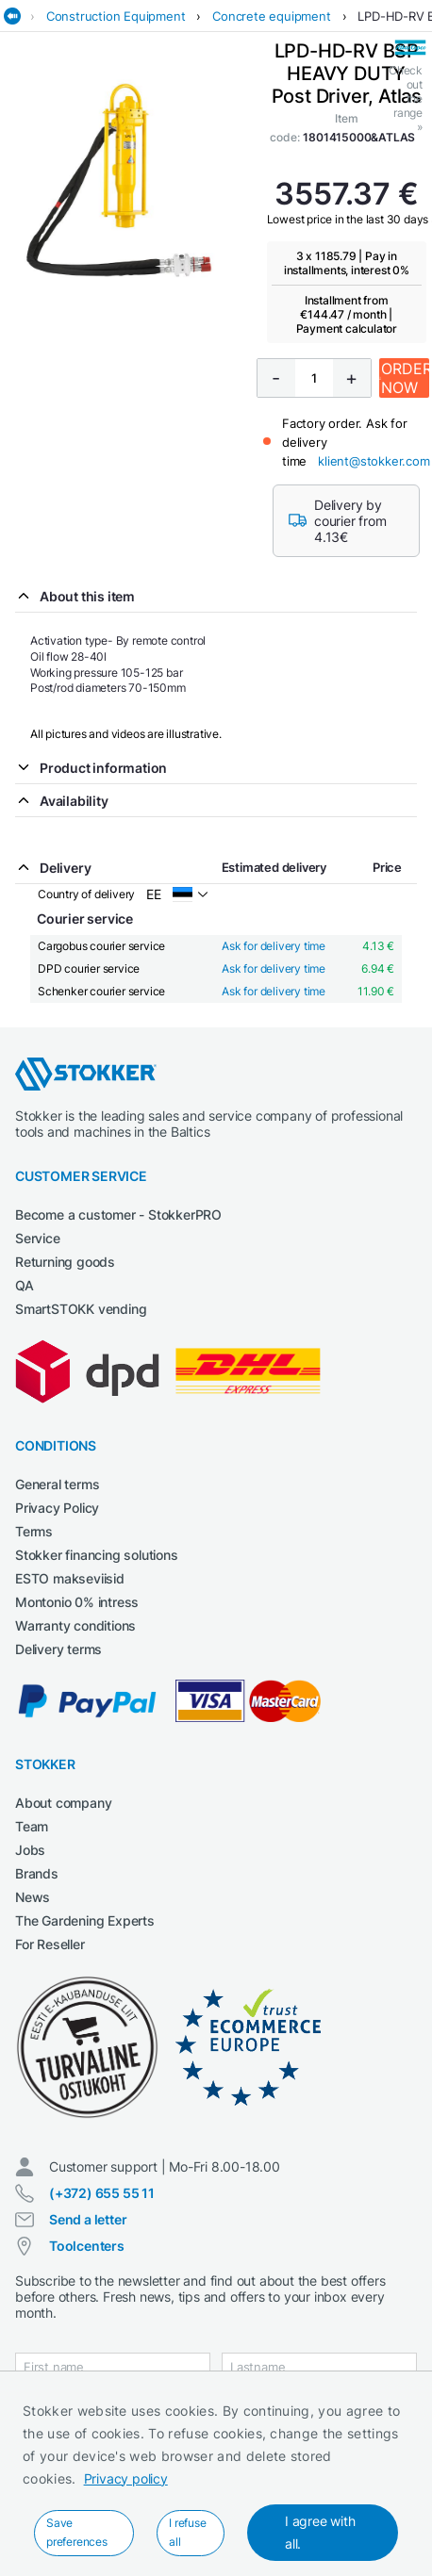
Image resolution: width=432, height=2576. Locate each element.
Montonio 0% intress (77, 1602)
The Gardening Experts (85, 1920)
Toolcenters (87, 2246)
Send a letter (87, 2219)
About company (63, 1803)
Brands (36, 1873)
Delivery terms (58, 1649)
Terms (34, 1531)
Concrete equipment (271, 16)
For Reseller (50, 1944)
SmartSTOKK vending (80, 1309)
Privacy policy (126, 2478)
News (32, 1897)
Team (31, 1826)
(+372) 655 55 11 (102, 2193)
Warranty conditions (75, 1625)
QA (24, 1285)
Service (37, 1238)
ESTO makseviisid (70, 1578)
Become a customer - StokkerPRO (118, 1214)
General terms (57, 1484)
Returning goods (65, 1262)
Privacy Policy (57, 1508)
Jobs (30, 1850)
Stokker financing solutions (96, 1555)
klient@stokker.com (373, 460)
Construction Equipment (116, 16)
